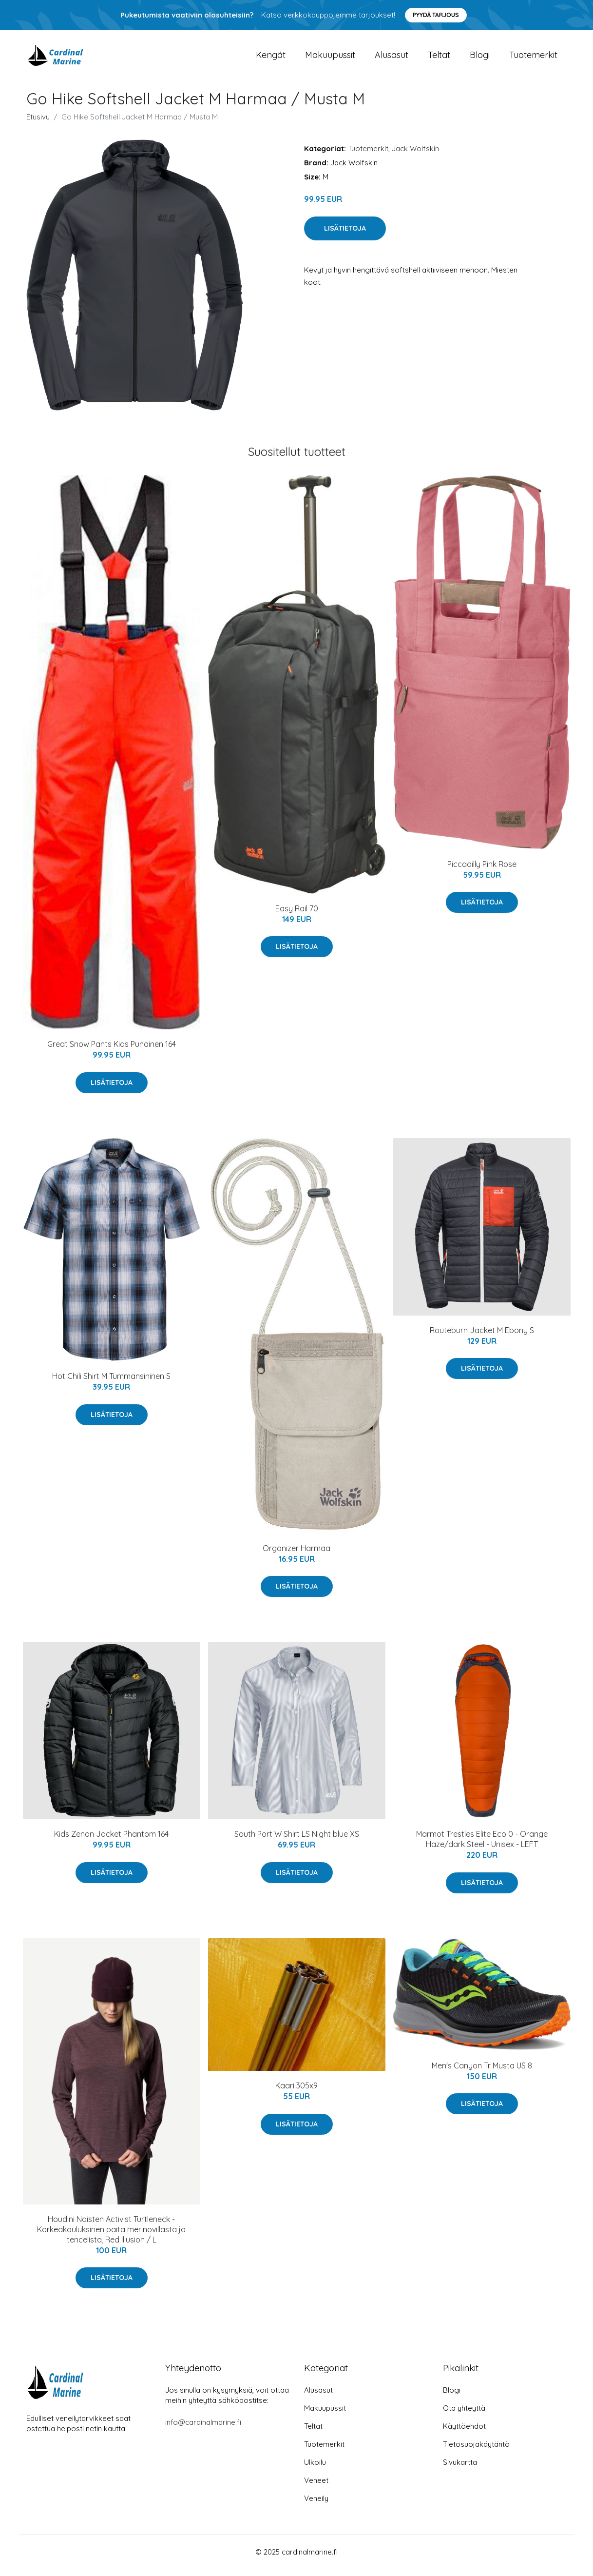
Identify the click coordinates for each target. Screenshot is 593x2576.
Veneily (316, 2505)
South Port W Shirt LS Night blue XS (296, 1841)
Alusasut (391, 58)
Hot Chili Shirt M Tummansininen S (111, 1383)
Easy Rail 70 (296, 915)
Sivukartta (460, 2469)
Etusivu (38, 123)
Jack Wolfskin (415, 155)
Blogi (480, 58)
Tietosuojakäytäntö (476, 2451)
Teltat (439, 58)
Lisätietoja (345, 235)
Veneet (316, 2487)
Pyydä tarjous (436, 15)
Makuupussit (330, 58)
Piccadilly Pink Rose (481, 871)
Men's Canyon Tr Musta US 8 (482, 2072)
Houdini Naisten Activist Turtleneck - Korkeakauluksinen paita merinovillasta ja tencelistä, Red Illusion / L (111, 2236)
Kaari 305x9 (296, 2092)
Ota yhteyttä (464, 2415)
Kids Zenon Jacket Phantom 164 (111, 1841)
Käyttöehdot (464, 2433)
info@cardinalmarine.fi (203, 2429)
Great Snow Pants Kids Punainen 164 (111, 1051)
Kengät (271, 58)
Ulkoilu (315, 2469)
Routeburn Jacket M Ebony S (482, 1337)
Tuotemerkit (533, 58)
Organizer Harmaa (296, 1555)
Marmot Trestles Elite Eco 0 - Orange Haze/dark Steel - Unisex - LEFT (482, 1846)
